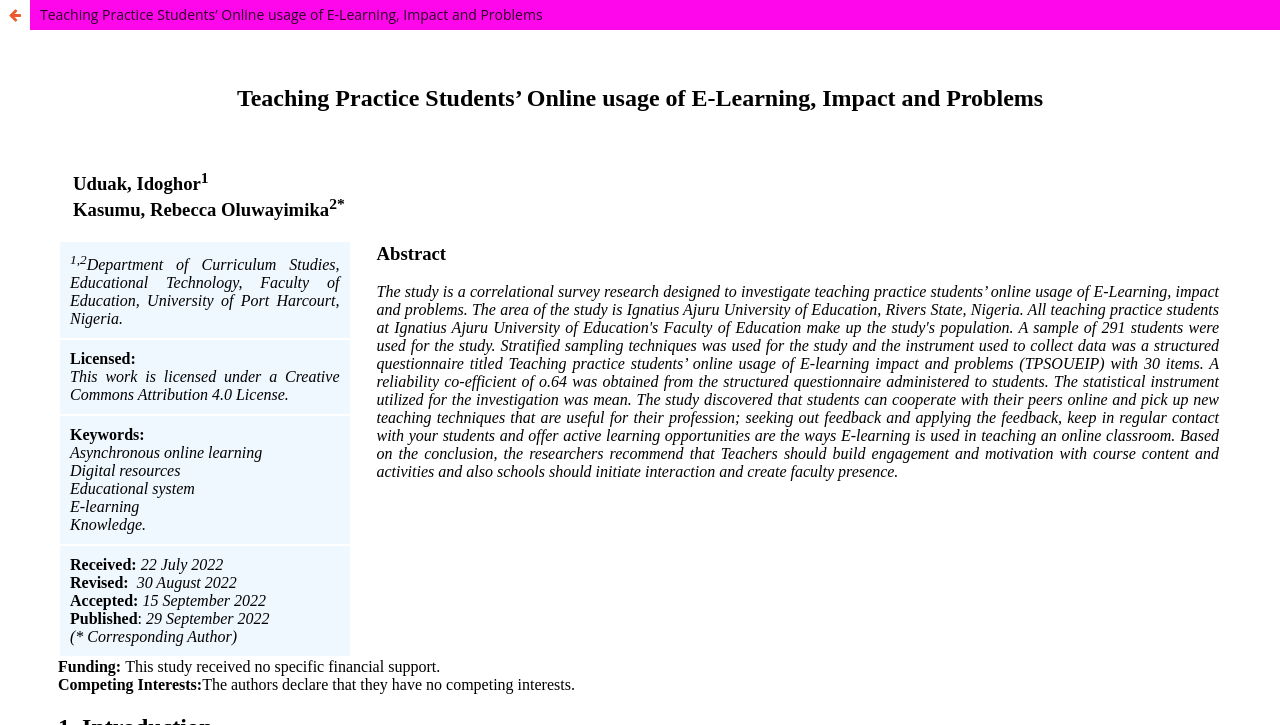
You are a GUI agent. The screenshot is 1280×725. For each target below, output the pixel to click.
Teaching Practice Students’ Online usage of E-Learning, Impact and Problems (291, 14)
